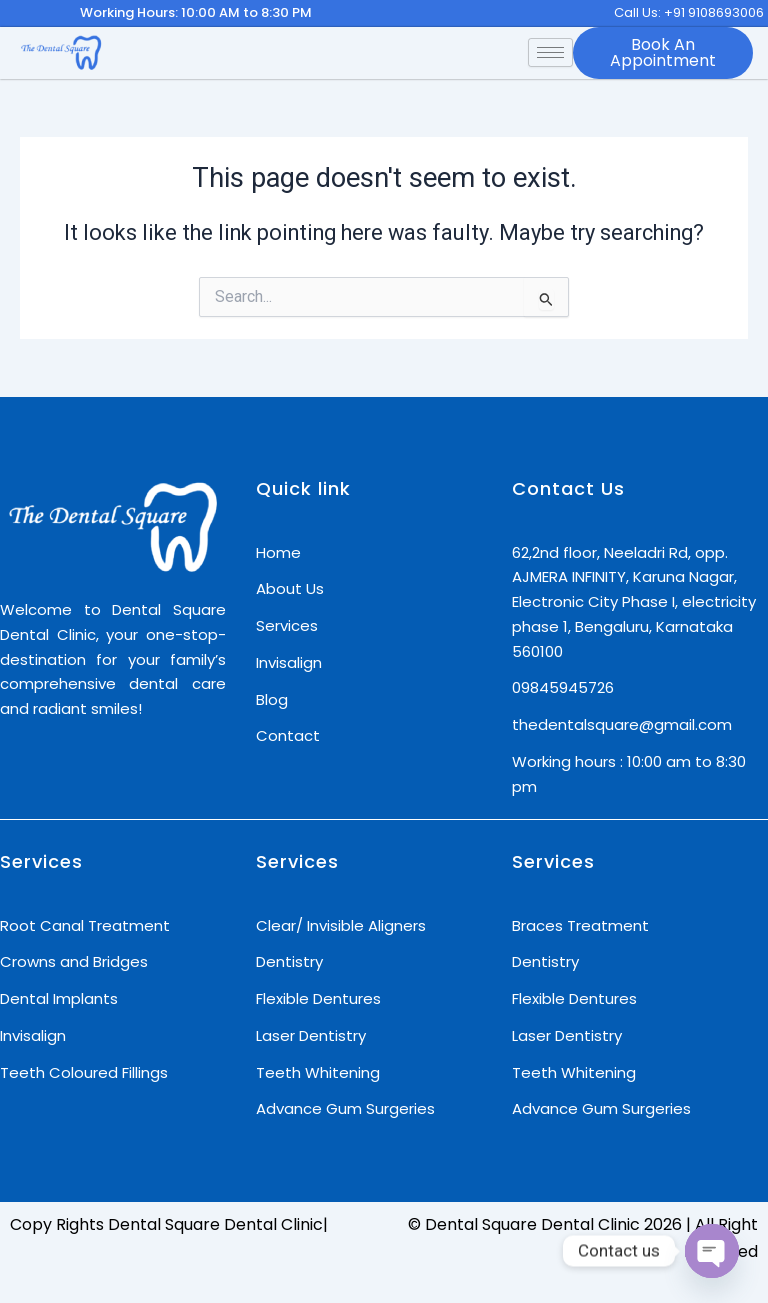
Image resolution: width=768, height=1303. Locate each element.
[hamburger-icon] (550, 52)
